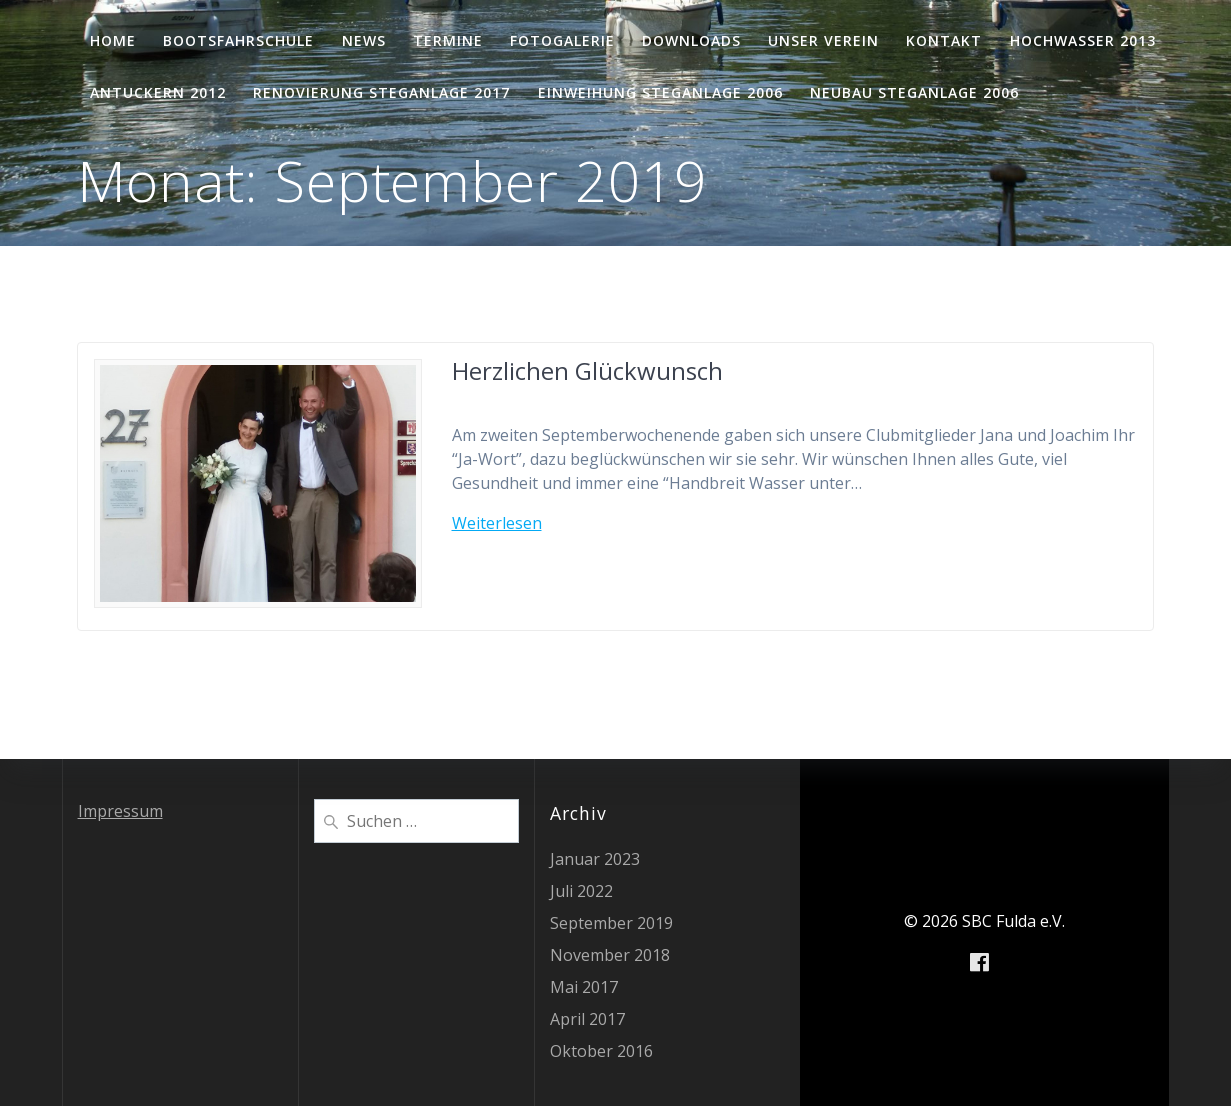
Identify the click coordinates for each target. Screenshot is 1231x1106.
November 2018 (610, 955)
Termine (448, 40)
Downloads (691, 40)
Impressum (120, 811)
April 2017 (587, 1019)
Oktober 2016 (601, 1051)
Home (113, 40)
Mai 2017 (584, 987)
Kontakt (944, 40)
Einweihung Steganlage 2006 (660, 92)
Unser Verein (823, 40)
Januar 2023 (595, 859)
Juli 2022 (581, 891)
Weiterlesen (497, 523)
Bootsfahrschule (238, 40)
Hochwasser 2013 (1083, 40)
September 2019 (611, 923)
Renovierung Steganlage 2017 (381, 92)
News (364, 40)
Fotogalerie (562, 40)
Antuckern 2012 (158, 92)
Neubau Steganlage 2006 (914, 92)
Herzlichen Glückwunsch (587, 370)
